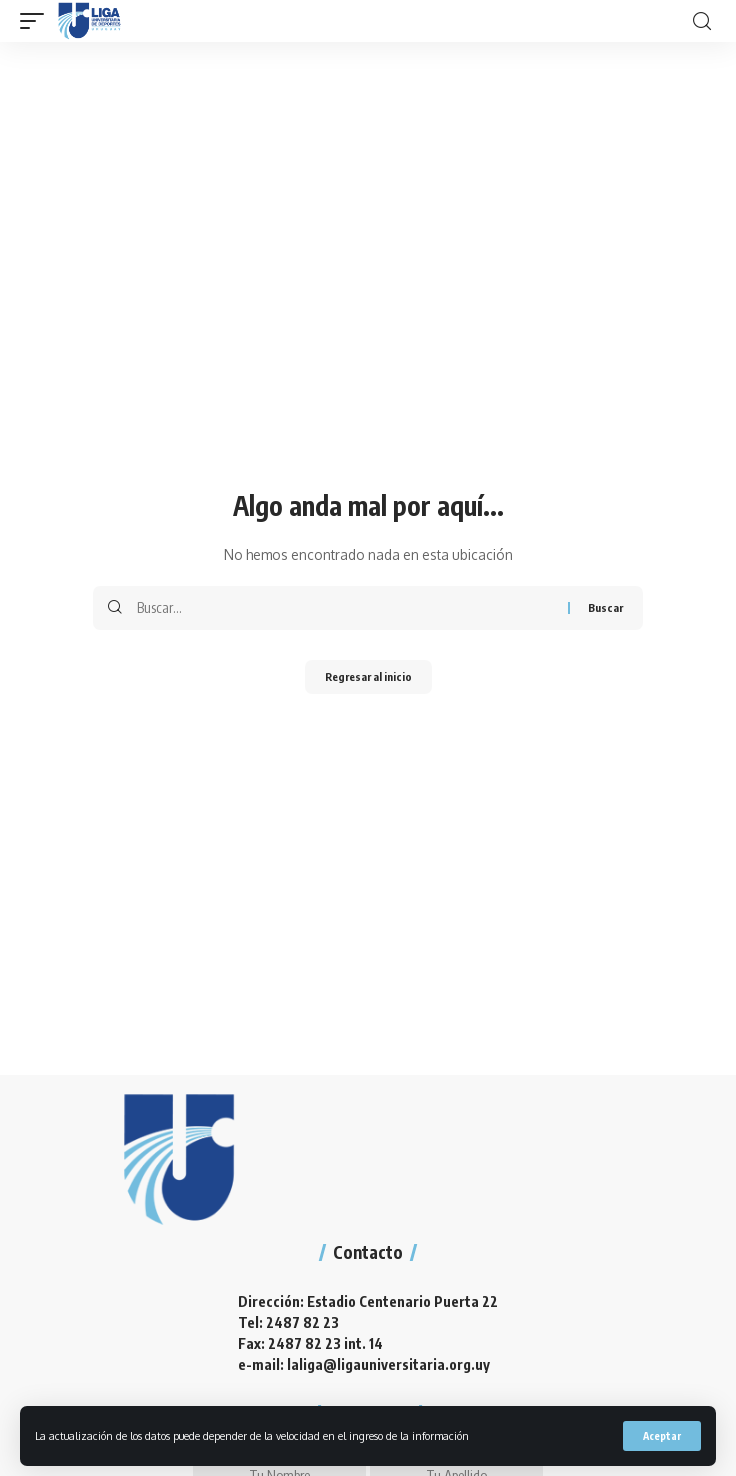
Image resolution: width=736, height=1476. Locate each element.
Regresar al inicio (368, 676)
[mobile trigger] (37, 21)
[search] (702, 21)
